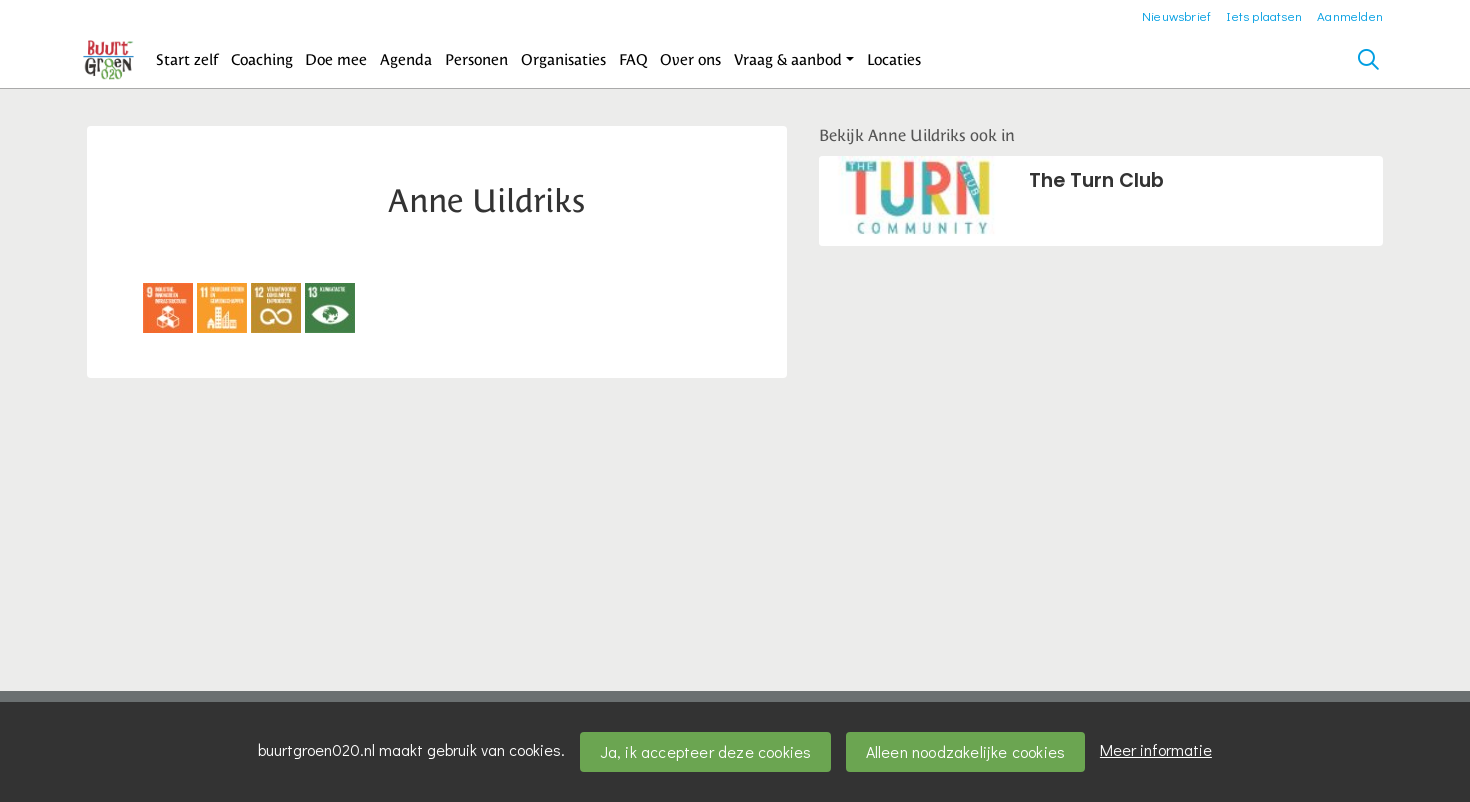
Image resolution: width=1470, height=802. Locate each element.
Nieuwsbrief (1176, 15)
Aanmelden (1350, 15)
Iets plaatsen (1264, 15)
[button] (187, 60)
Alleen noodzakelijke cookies (966, 751)
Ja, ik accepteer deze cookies (706, 751)
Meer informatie (1156, 749)
